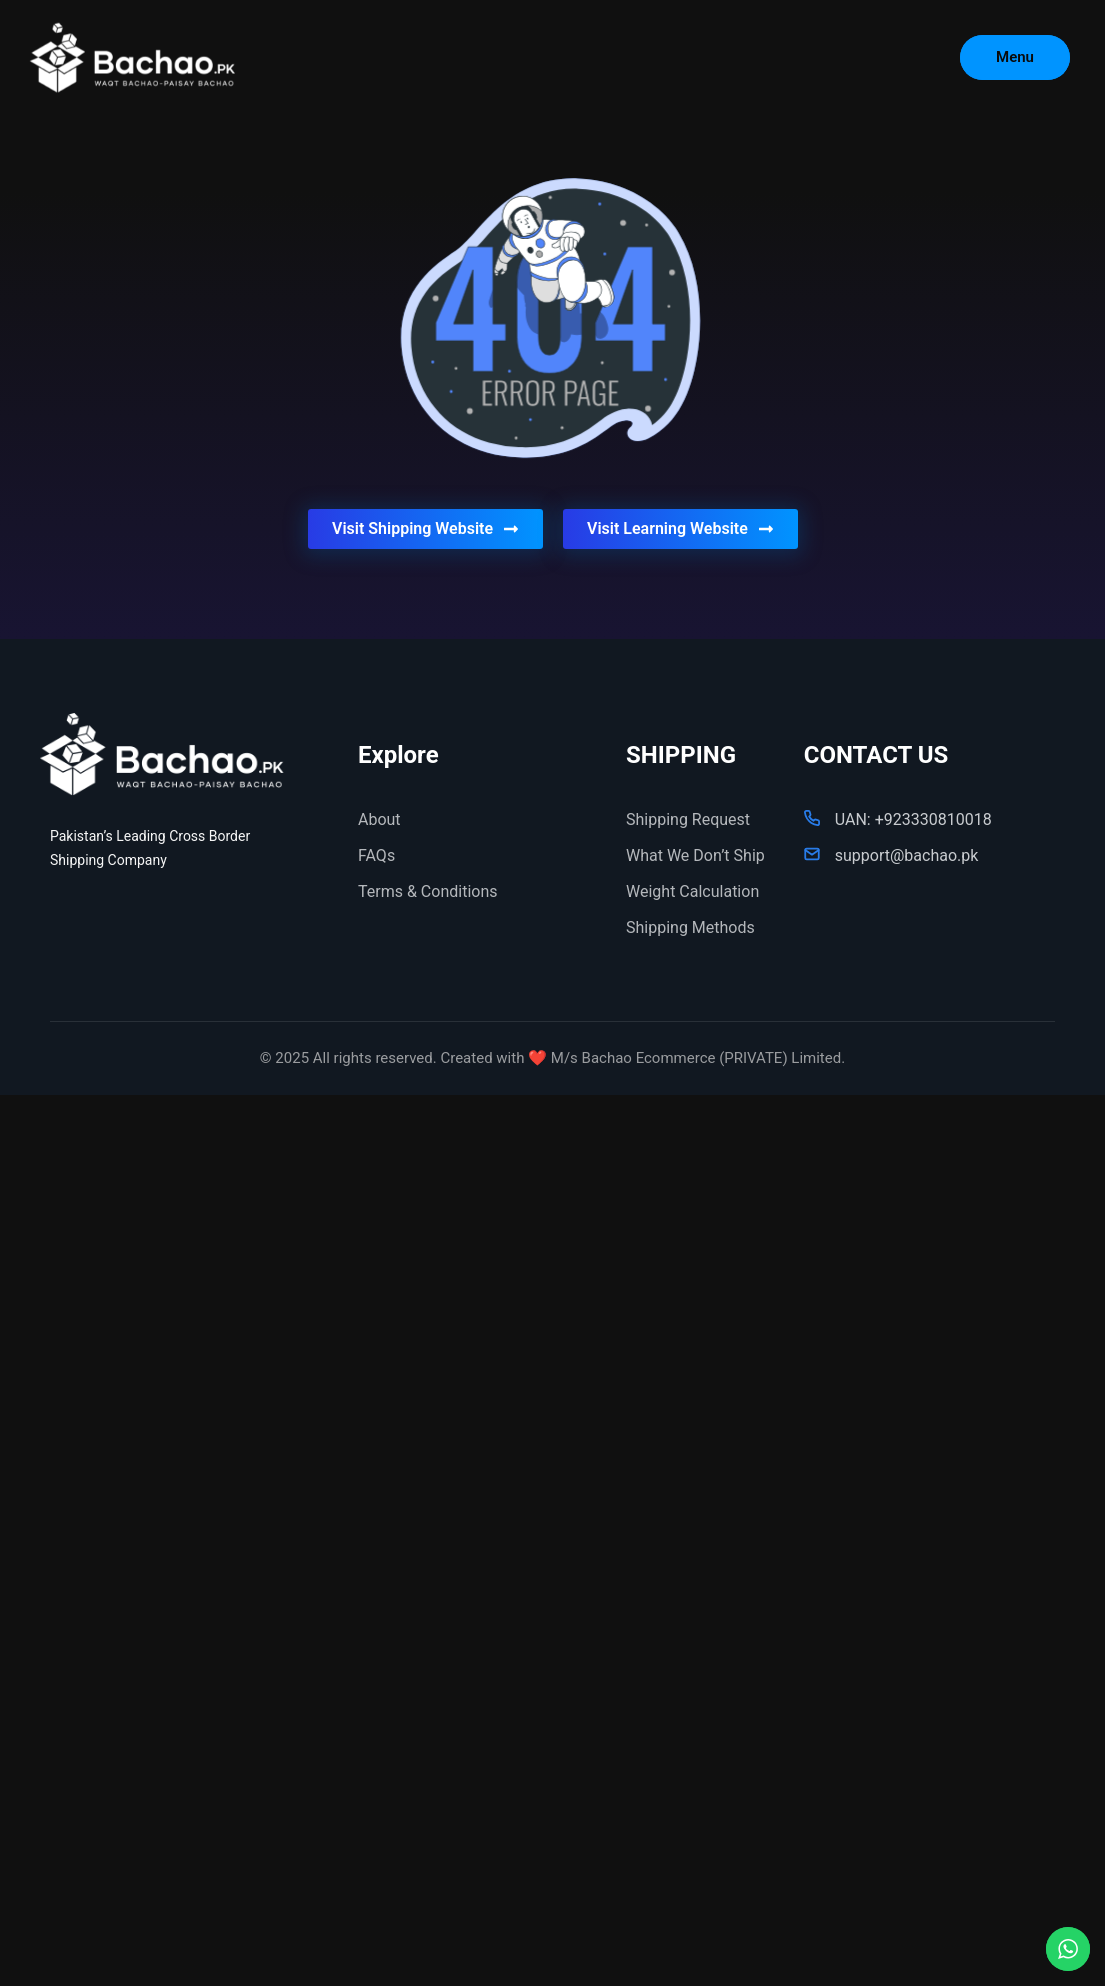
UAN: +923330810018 (913, 819)
